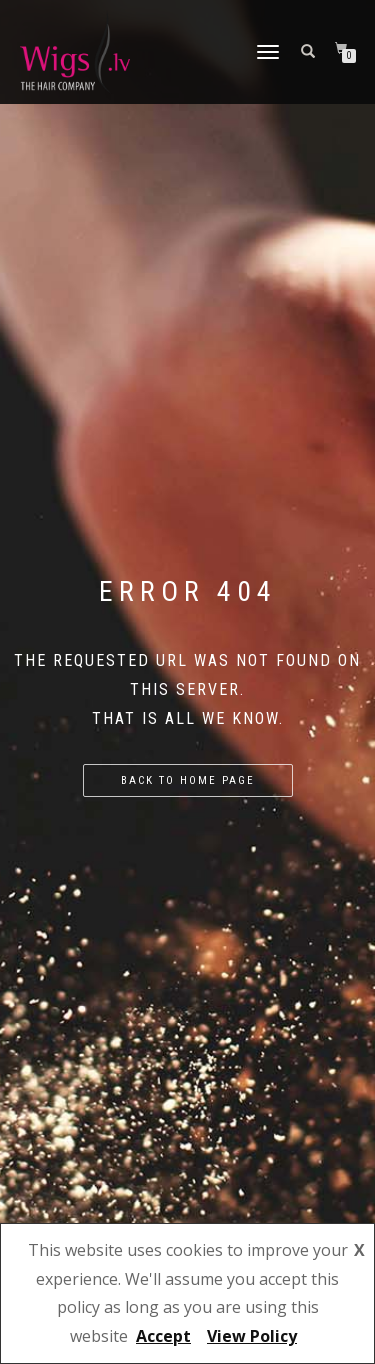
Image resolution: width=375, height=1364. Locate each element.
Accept (163, 1336)
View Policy (252, 1336)
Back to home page (188, 780)
